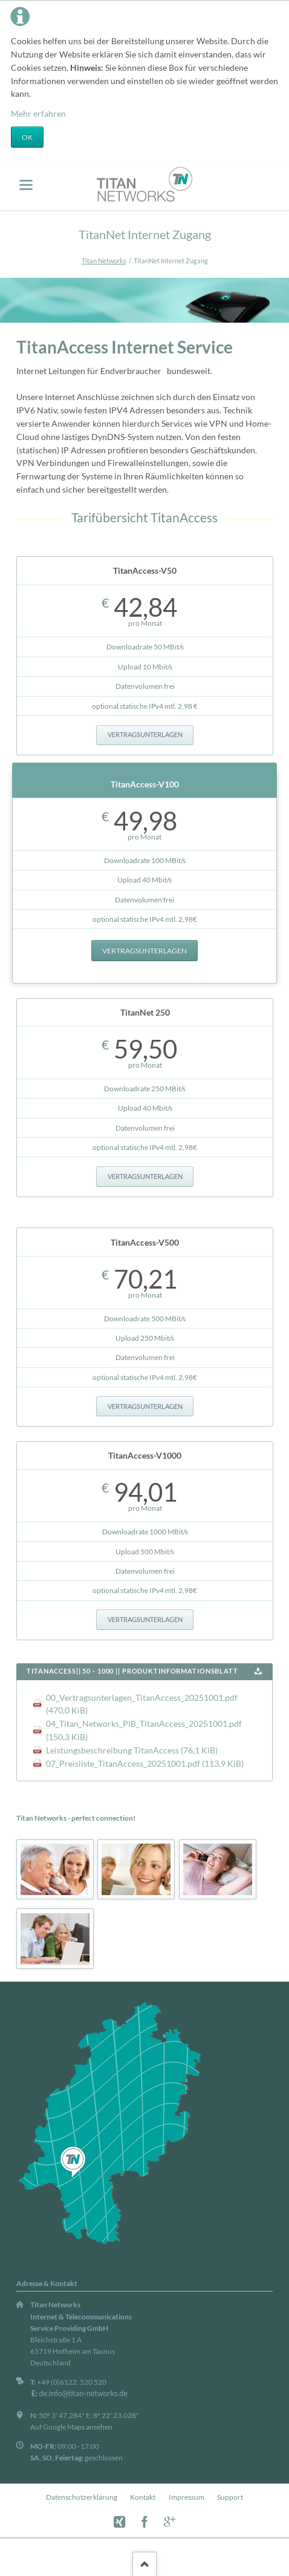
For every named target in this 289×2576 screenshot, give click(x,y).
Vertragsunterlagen (145, 734)
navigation (26, 185)
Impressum (186, 2497)
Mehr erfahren (38, 113)
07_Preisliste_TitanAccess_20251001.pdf (145, 1763)
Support (230, 2497)
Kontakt (142, 2497)
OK (27, 137)
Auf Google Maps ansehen (71, 2426)
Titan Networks (104, 260)
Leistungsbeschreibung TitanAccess (132, 1750)
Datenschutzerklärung (81, 2497)
